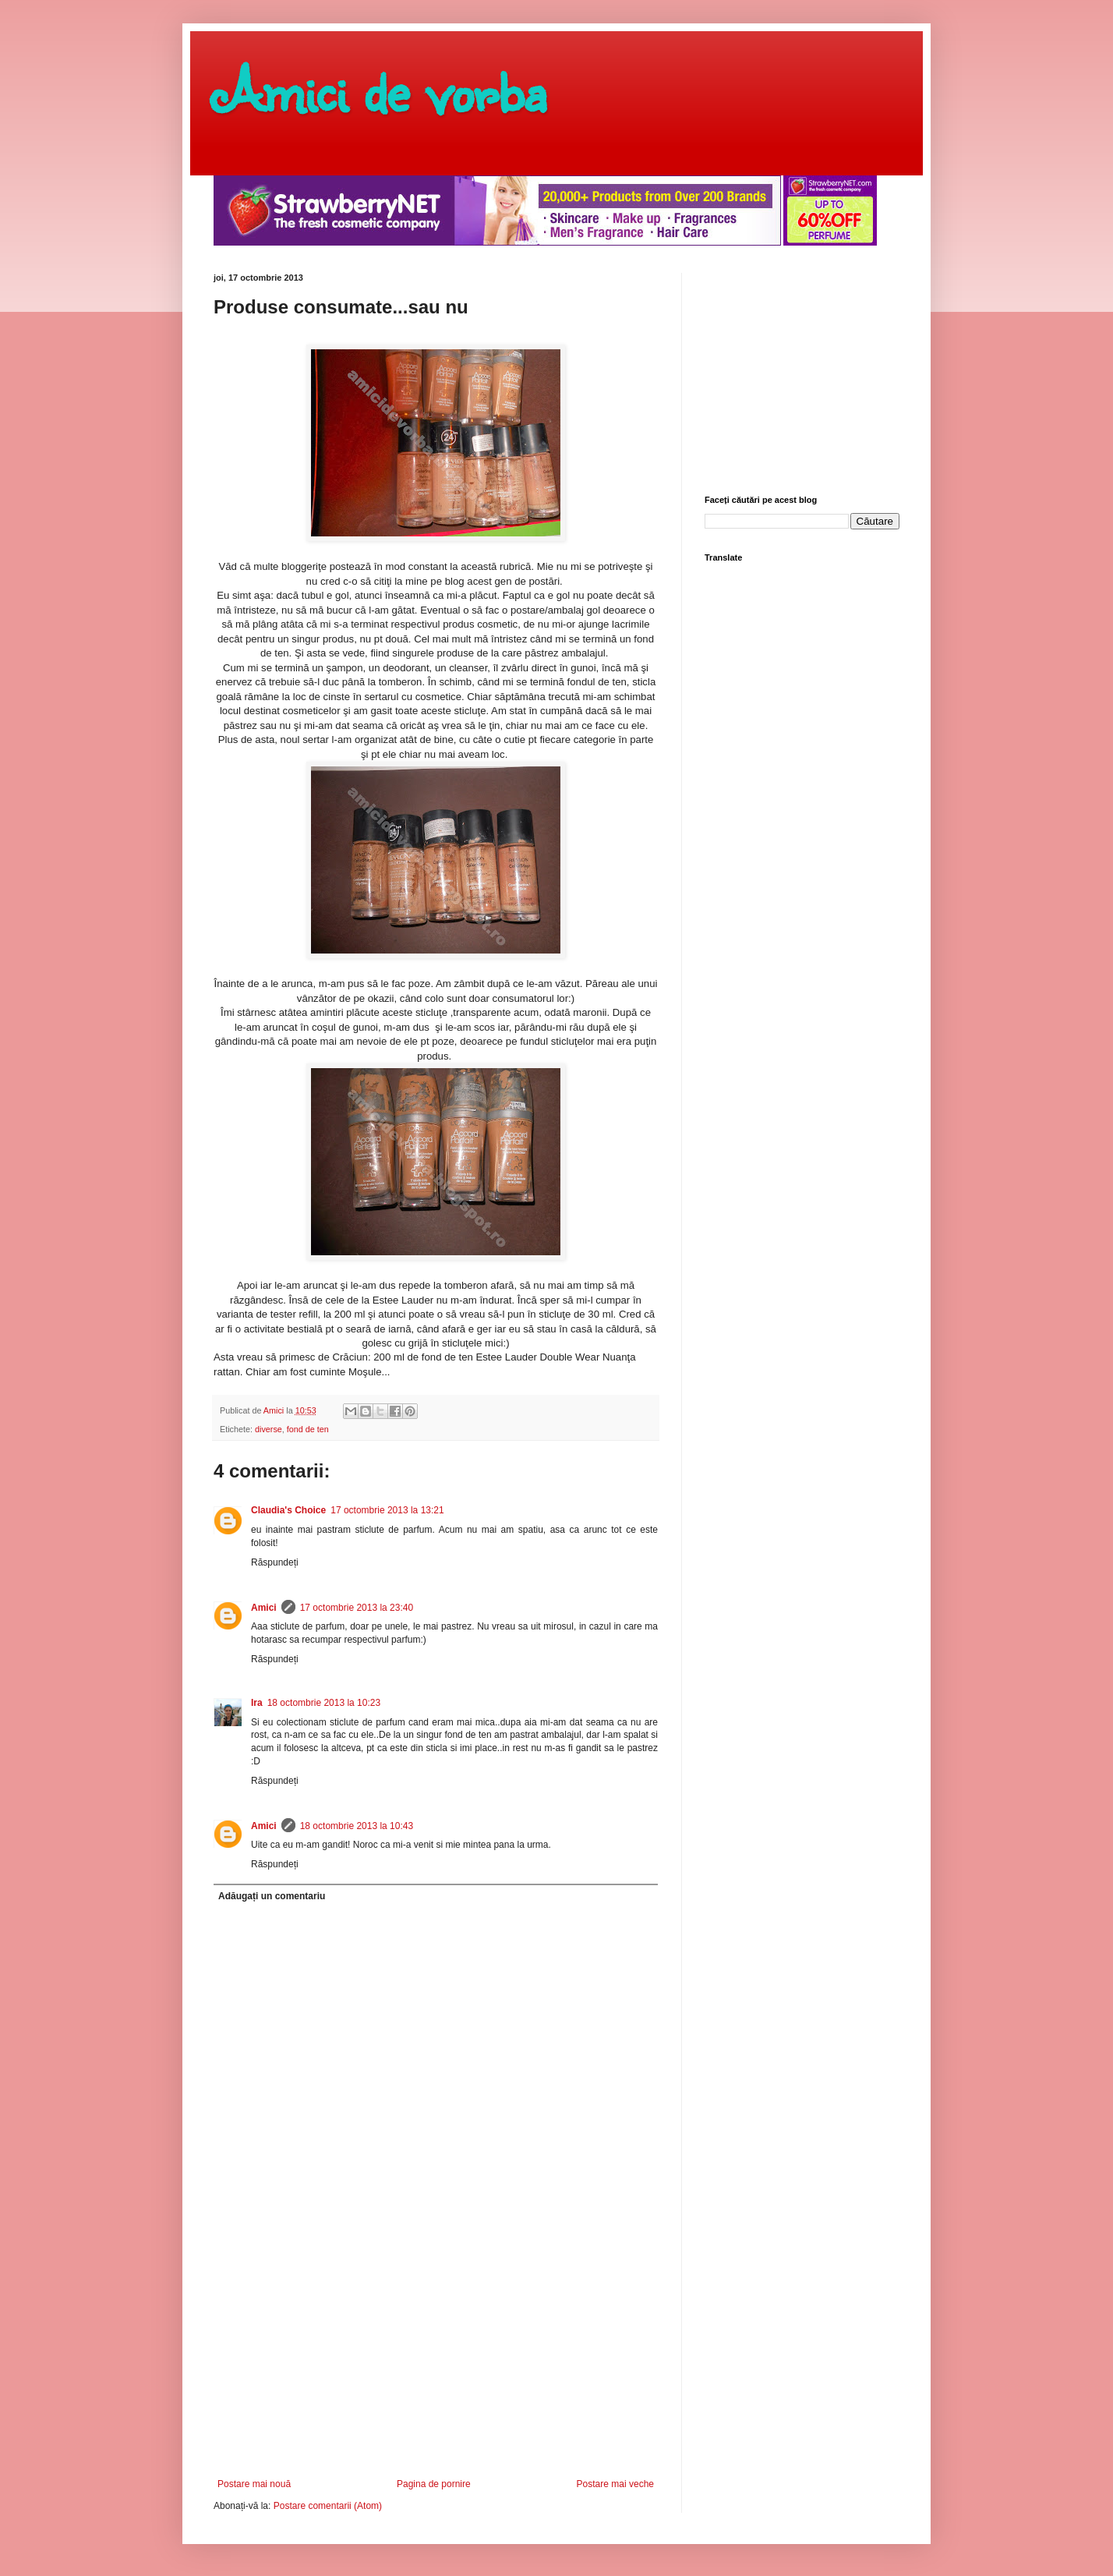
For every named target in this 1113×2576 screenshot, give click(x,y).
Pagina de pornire (434, 2484)
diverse (268, 1429)
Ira (257, 1702)
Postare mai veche (615, 2484)
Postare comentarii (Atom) (328, 2505)
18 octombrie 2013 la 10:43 (356, 1826)
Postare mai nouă (254, 2484)
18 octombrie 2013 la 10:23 (323, 1702)
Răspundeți (275, 1562)
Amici (264, 1607)
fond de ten (308, 1429)
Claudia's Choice (288, 1510)
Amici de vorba (380, 89)
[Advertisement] (436, 2361)
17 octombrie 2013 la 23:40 (356, 1607)
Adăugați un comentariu (271, 1896)
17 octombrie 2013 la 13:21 (386, 1510)
